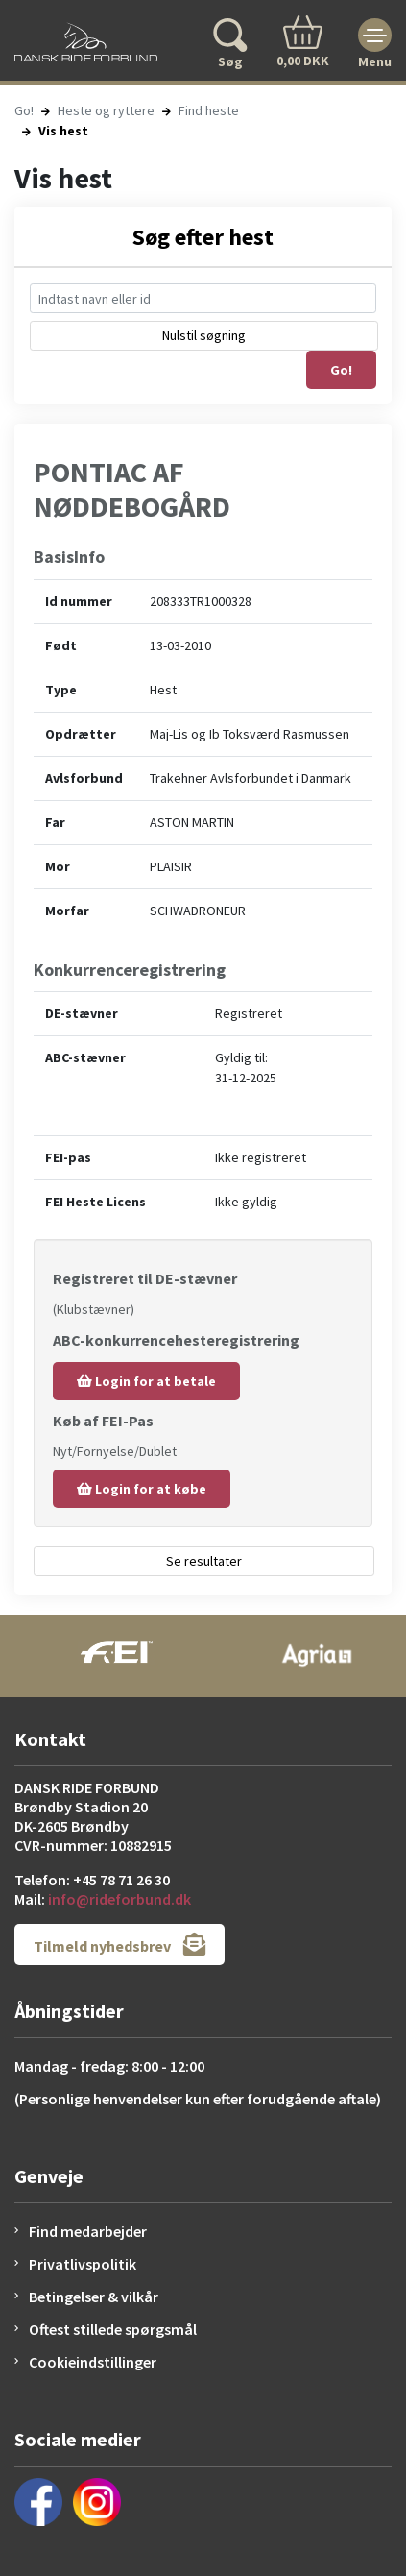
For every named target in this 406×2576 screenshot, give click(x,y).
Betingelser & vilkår (93, 2296)
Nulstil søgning (204, 335)
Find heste (209, 110)
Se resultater (204, 1560)
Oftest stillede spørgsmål (113, 2329)
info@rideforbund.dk (119, 1898)
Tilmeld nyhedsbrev (119, 1944)
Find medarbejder (88, 2231)
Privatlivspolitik (82, 2263)
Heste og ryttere (106, 110)
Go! (24, 110)
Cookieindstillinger (92, 2361)
